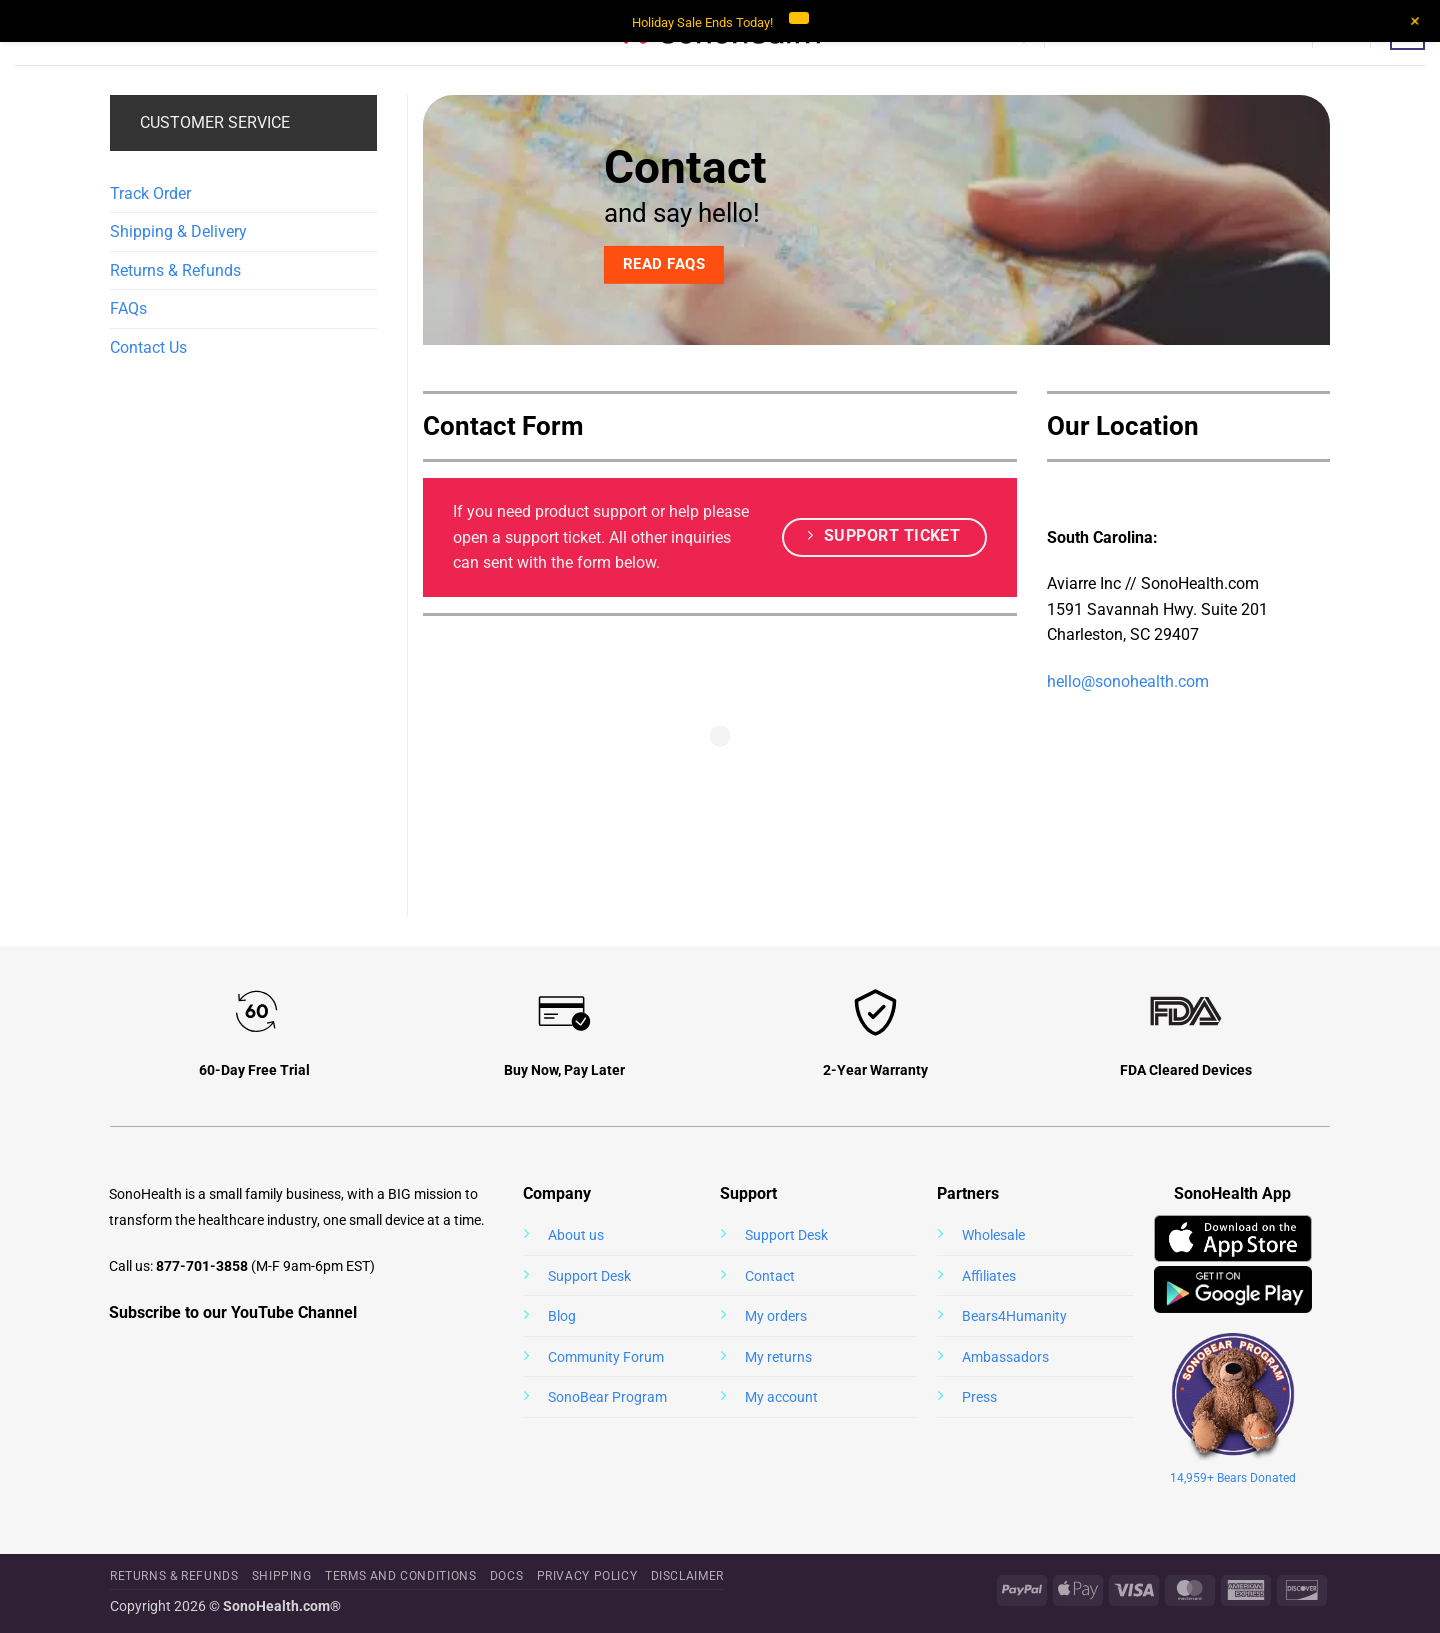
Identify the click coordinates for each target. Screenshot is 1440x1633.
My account (781, 1397)
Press (979, 1397)
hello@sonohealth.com (1128, 681)
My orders (776, 1316)
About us (576, 1235)
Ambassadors (1005, 1357)
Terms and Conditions (400, 1576)
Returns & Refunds (175, 270)
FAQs (128, 308)
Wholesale (993, 1235)
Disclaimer (687, 1576)
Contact (770, 1276)
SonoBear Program (607, 1397)
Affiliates (989, 1276)
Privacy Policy (587, 1576)
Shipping (282, 1576)
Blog (562, 1316)
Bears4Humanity (1014, 1316)
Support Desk (589, 1276)
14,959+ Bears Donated (1233, 1478)
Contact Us (148, 347)
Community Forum (606, 1357)
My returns (778, 1357)
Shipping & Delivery (178, 231)
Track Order (150, 193)
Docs (506, 1576)
